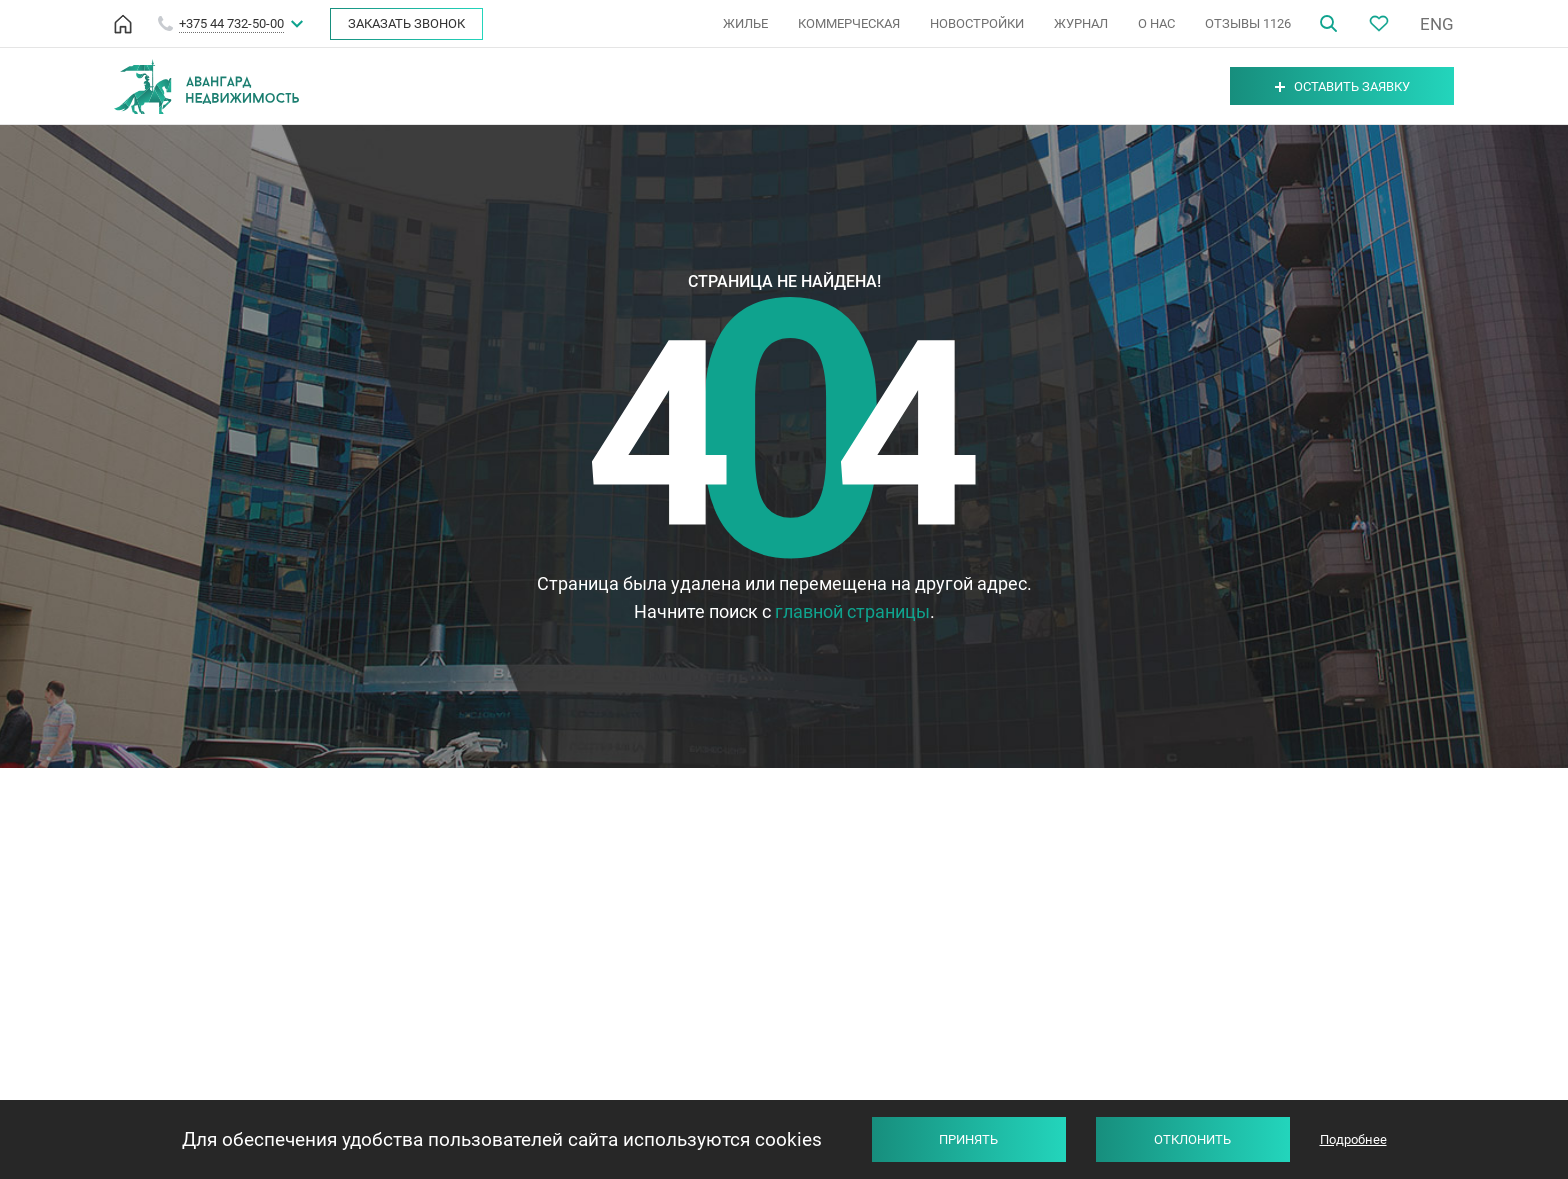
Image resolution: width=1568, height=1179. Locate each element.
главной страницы (852, 611)
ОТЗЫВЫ (1248, 23)
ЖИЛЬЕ (745, 23)
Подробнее (1353, 1139)
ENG (1437, 24)
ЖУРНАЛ (1081, 23)
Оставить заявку (1342, 86)
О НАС (1156, 23)
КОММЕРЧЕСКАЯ (849, 23)
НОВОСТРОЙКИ (977, 23)
